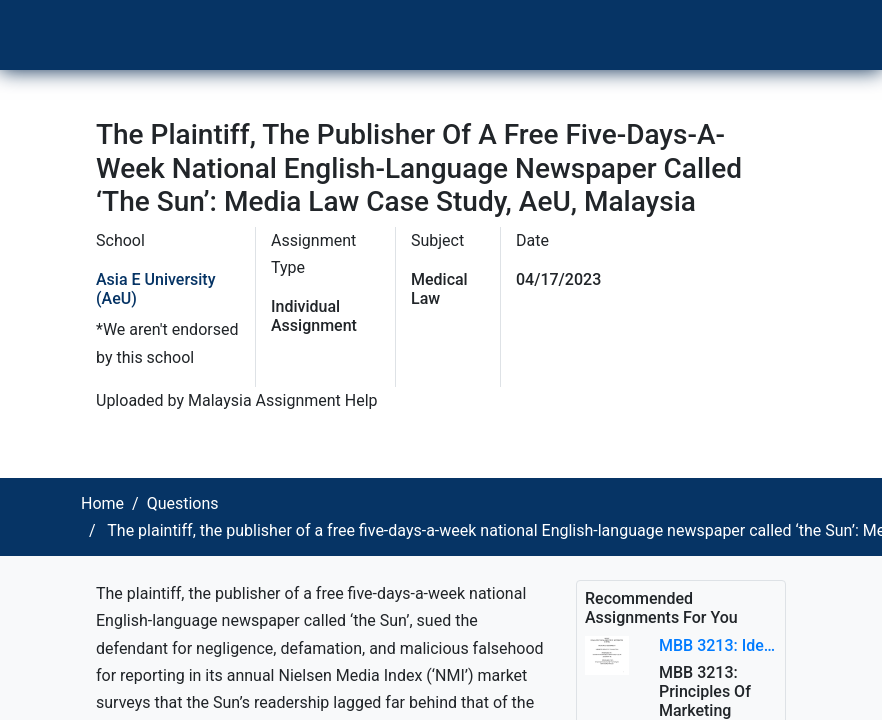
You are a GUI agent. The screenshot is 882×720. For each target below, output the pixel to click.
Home (102, 503)
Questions (183, 503)
